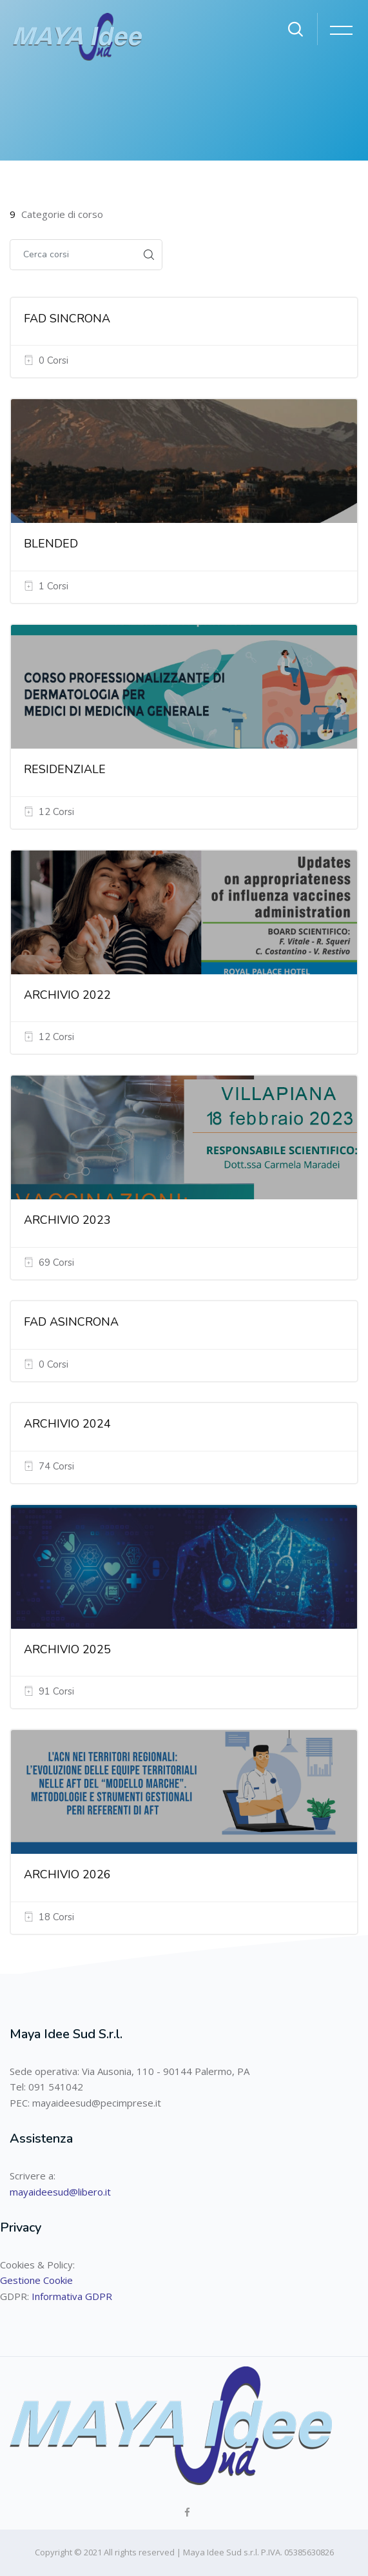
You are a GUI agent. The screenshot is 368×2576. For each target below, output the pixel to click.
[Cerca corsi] (73, 254)
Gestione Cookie (36, 2280)
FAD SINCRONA (67, 318)
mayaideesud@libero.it (60, 2191)
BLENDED (51, 543)
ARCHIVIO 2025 (67, 1649)
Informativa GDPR (72, 2296)
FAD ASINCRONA (71, 1322)
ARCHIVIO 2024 (67, 1423)
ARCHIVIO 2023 (67, 1220)
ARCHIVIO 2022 (67, 995)
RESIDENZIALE (65, 769)
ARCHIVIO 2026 (67, 1874)
